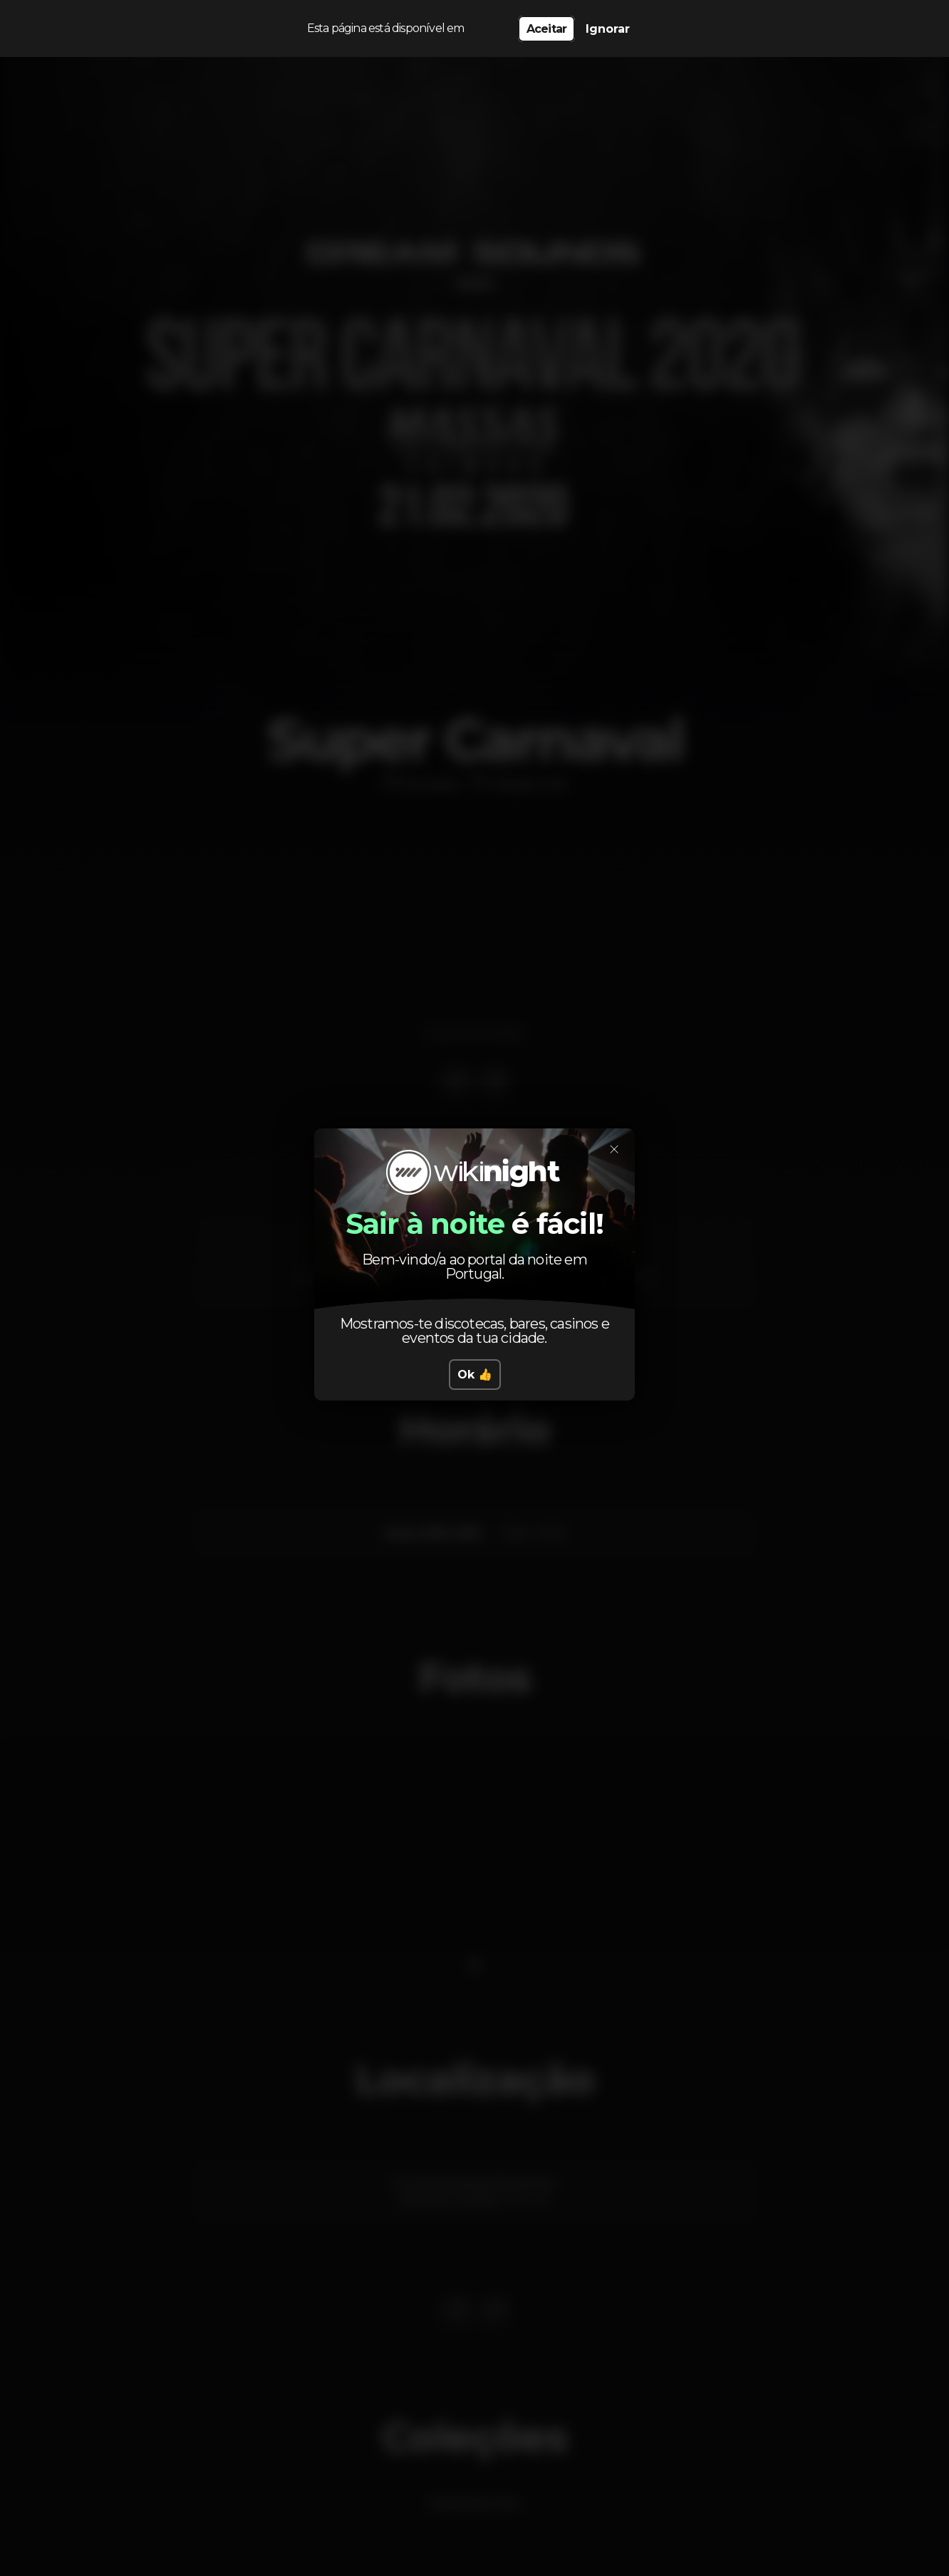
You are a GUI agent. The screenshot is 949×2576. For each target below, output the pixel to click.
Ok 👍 (474, 1374)
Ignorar (608, 29)
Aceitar (546, 29)
